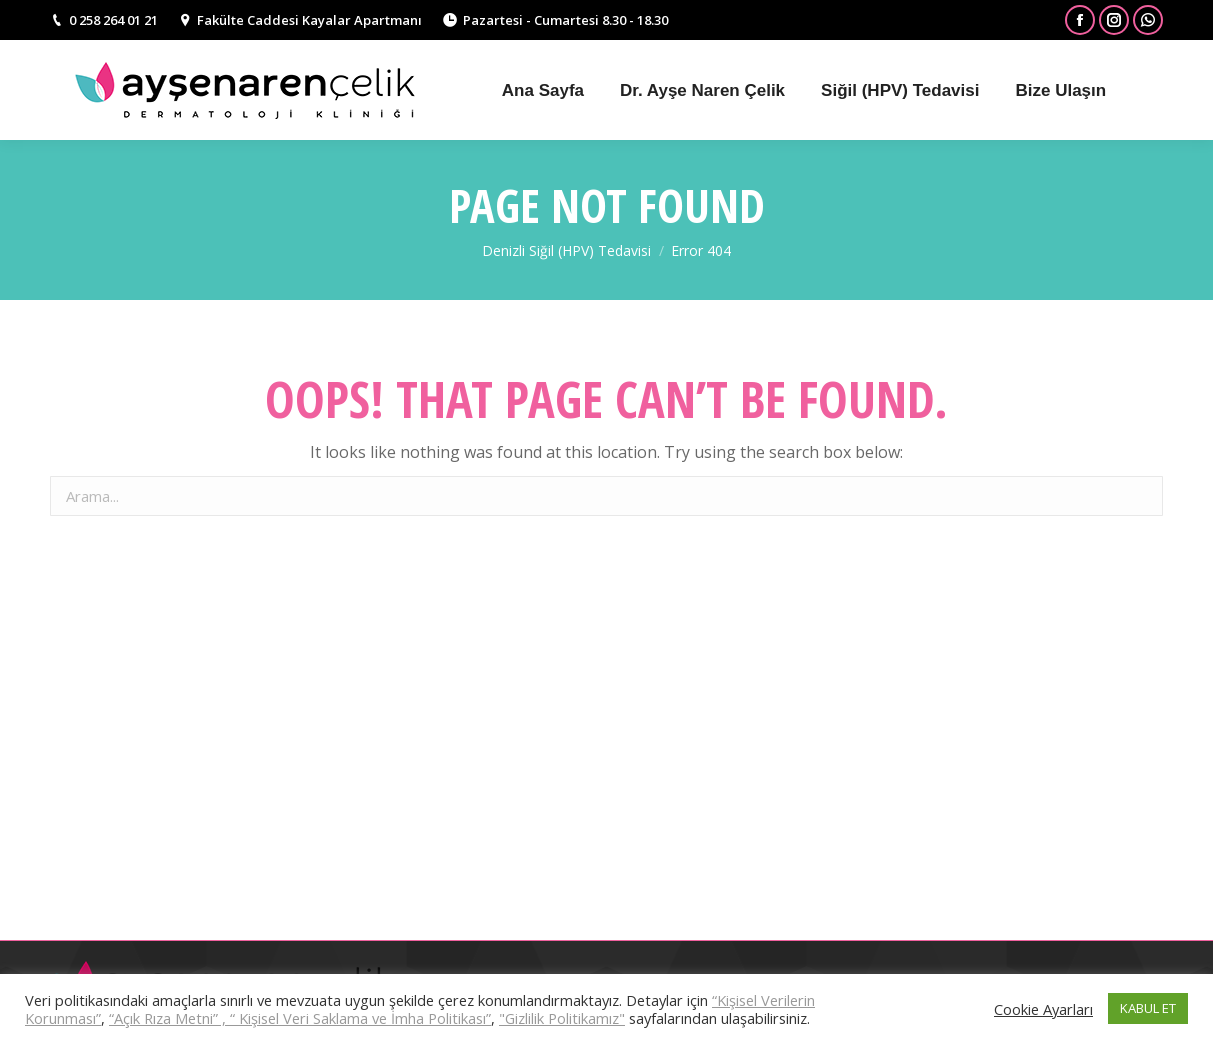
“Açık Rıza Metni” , (169, 1018)
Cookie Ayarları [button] (1043, 1009)
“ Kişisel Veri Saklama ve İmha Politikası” (360, 1018)
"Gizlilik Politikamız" (562, 1018)
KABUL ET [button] (1148, 1008)
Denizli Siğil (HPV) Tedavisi (566, 250)
